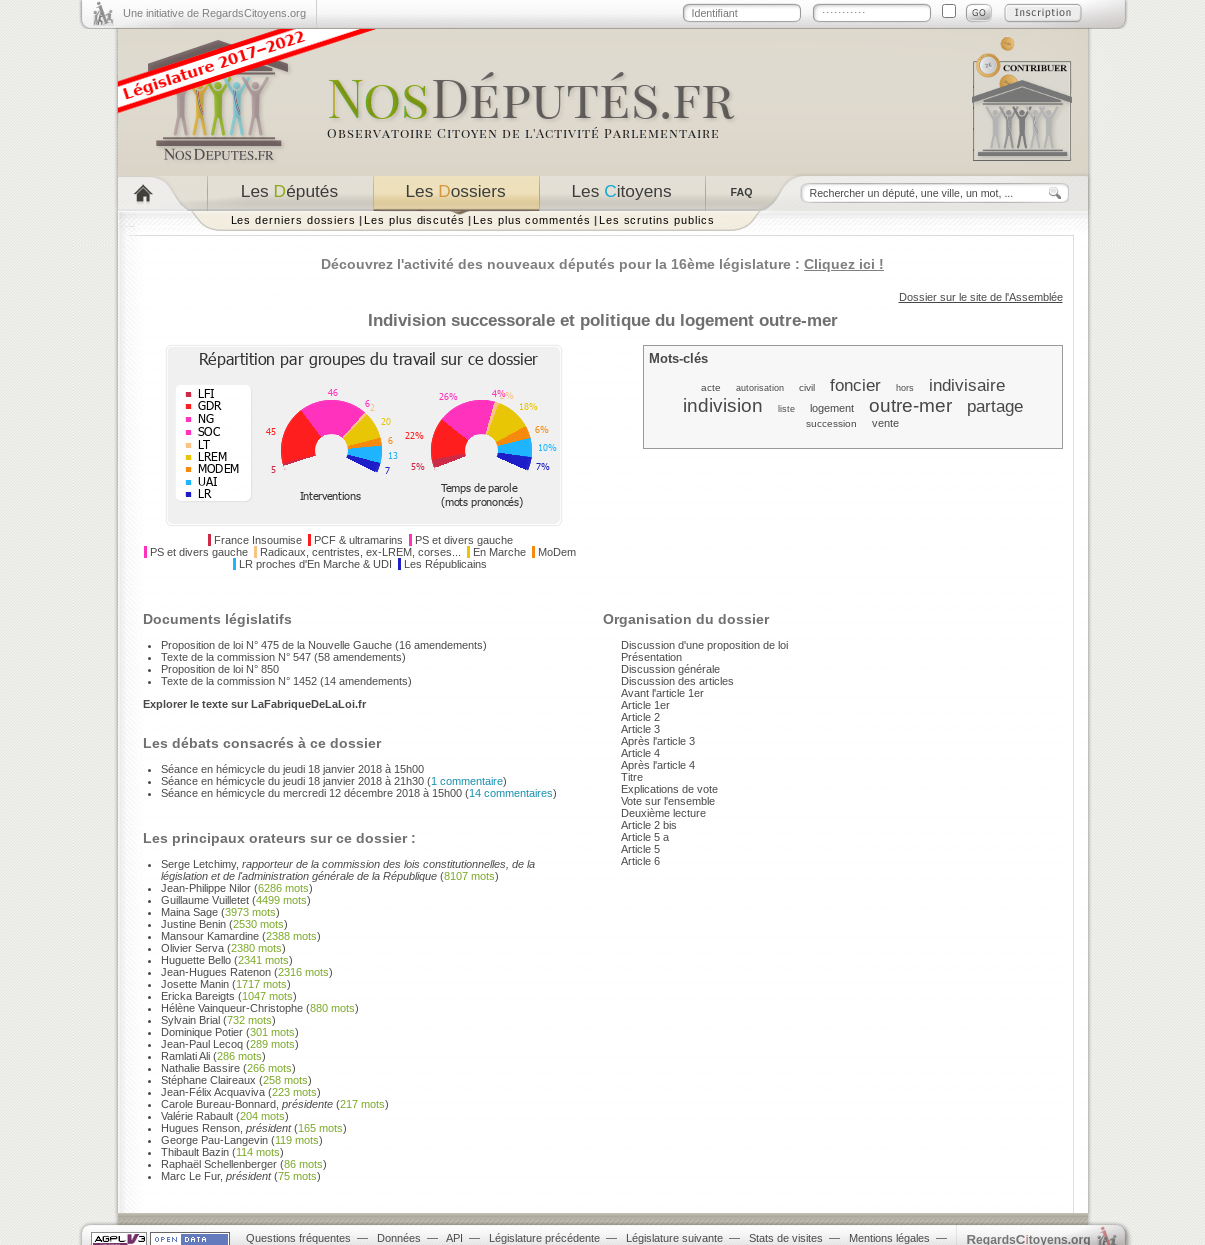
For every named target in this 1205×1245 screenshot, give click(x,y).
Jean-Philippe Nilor (206, 888)
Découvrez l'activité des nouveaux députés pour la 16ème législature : (602, 264)
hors (905, 388)
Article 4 (640, 753)
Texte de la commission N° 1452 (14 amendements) (286, 681)
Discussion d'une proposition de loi (704, 645)
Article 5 (640, 849)
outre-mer (910, 405)
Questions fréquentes (298, 1238)
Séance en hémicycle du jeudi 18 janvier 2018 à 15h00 (292, 769)
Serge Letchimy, (348, 870)
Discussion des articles (677, 681)
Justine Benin (193, 924)
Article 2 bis (649, 825)
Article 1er (645, 705)
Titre (632, 777)
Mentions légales (889, 1238)
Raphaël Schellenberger (219, 1164)
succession (831, 423)
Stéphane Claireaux (208, 1080)
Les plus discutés (414, 220)
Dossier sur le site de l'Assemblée (981, 297)
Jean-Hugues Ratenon (216, 972)
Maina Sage (189, 912)
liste (786, 409)
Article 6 (640, 861)
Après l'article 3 (658, 741)
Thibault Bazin (195, 1152)
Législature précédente (544, 1238)
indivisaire (967, 385)
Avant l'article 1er (662, 693)
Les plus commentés (532, 220)
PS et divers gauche (464, 540)
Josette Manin (195, 984)
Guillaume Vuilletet (205, 900)
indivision (723, 405)
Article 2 (640, 717)
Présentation (651, 657)
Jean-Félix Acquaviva (213, 1092)
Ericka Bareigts (198, 996)
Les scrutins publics (657, 220)
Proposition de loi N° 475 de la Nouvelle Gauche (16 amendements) (324, 645)
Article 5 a (645, 837)
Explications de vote (669, 789)
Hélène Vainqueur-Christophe (232, 1008)
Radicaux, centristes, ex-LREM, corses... (360, 552)
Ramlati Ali (185, 1056)
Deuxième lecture (663, 813)
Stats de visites (786, 1238)
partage (995, 406)
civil (807, 387)
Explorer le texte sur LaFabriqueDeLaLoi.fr (254, 704)
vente (885, 423)
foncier (855, 385)
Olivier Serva (192, 948)
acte (711, 387)
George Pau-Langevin (214, 1140)
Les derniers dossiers (294, 220)
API (454, 1238)
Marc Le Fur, (216, 1176)
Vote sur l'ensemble (668, 801)
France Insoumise (258, 540)
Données (399, 1238)
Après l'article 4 (658, 765)
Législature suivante (674, 1238)
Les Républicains (445, 564)
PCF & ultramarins (358, 540)
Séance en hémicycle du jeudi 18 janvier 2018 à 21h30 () (334, 781)
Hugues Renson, (226, 1128)
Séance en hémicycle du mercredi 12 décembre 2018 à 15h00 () (359, 793)
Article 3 (640, 729)
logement (832, 408)
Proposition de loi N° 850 (220, 669)
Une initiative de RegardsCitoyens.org (214, 13)
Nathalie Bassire (200, 1068)
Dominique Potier (202, 1032)
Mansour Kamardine (210, 936)
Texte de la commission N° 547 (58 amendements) (283, 657)
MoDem (557, 552)
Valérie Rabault (197, 1116)
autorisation (760, 388)
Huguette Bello (196, 960)
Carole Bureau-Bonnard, (247, 1104)
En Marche (499, 552)
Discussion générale (670, 669)
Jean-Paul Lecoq (202, 1044)
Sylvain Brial (190, 1020)
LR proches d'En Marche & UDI (315, 564)
